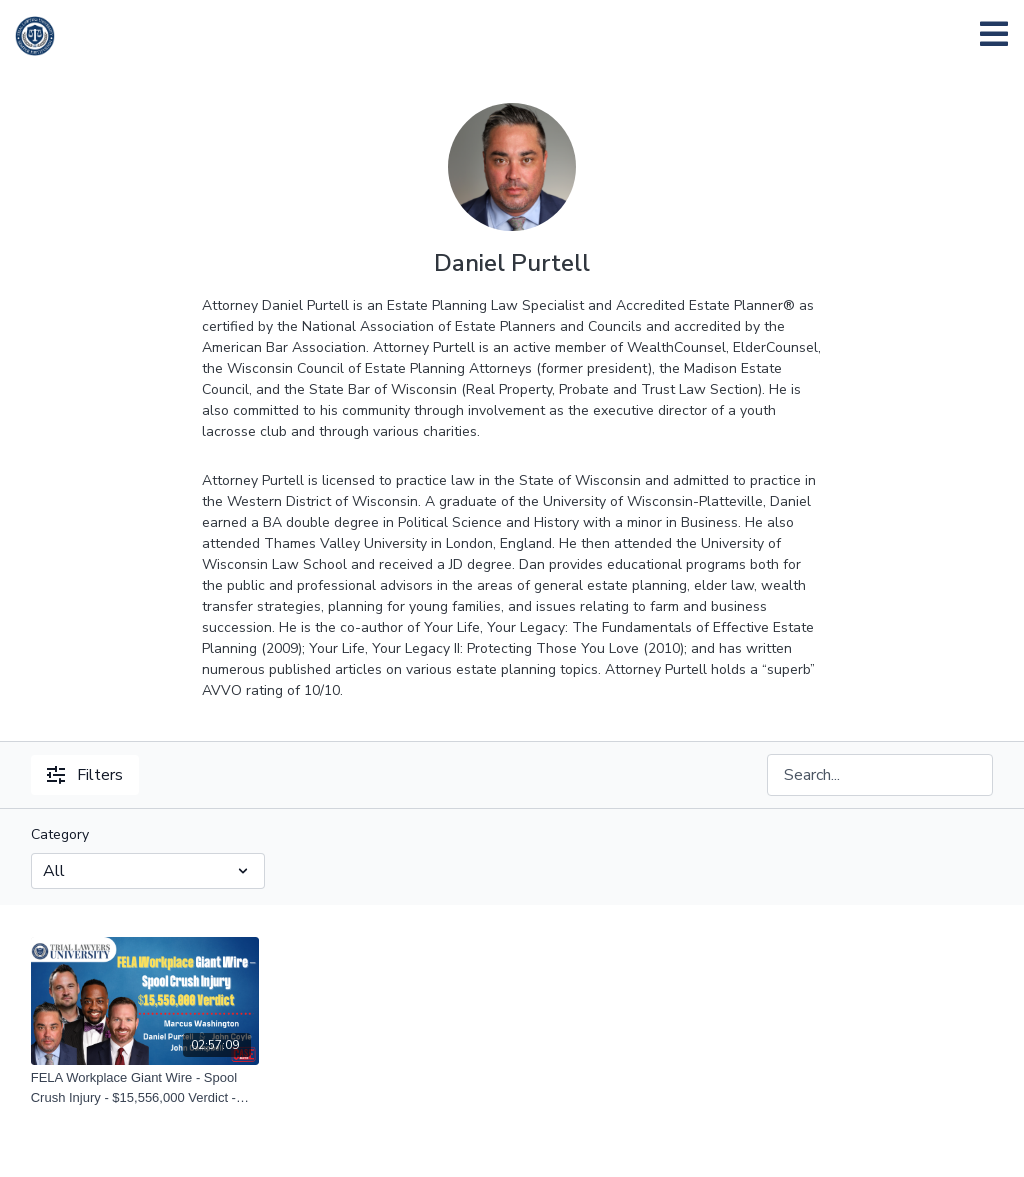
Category (60, 834)
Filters (85, 775)
